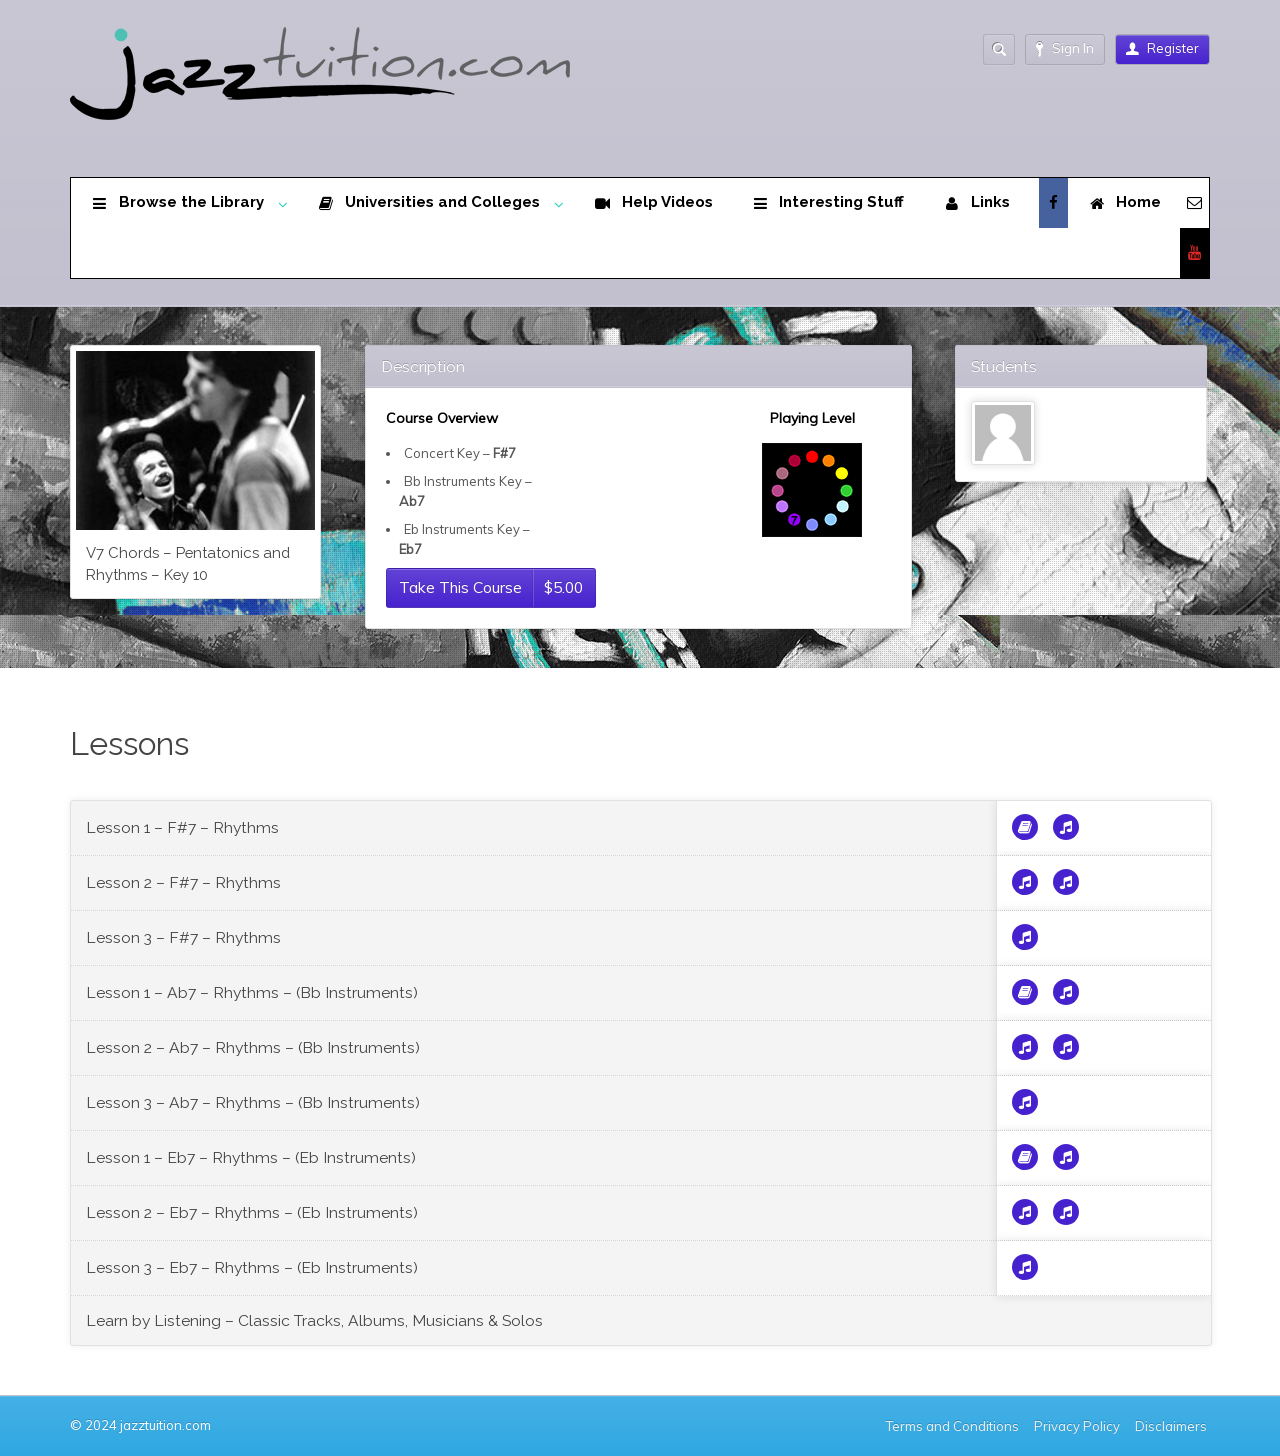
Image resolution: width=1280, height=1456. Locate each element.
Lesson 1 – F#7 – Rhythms (182, 827)
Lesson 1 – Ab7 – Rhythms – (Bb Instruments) (252, 992)
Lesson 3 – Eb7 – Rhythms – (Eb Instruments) (252, 1267)
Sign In (1065, 48)
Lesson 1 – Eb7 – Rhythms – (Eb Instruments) (251, 1157)
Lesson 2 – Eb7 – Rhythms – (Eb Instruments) (252, 1212)
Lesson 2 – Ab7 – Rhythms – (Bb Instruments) (253, 1047)
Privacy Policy (1077, 1426)
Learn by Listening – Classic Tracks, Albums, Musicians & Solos (314, 1320)
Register (1162, 48)
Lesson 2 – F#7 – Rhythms (183, 882)
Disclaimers (1172, 1426)
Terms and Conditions (952, 1426)
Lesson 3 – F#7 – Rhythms (183, 937)
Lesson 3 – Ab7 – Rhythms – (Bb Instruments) (253, 1102)
